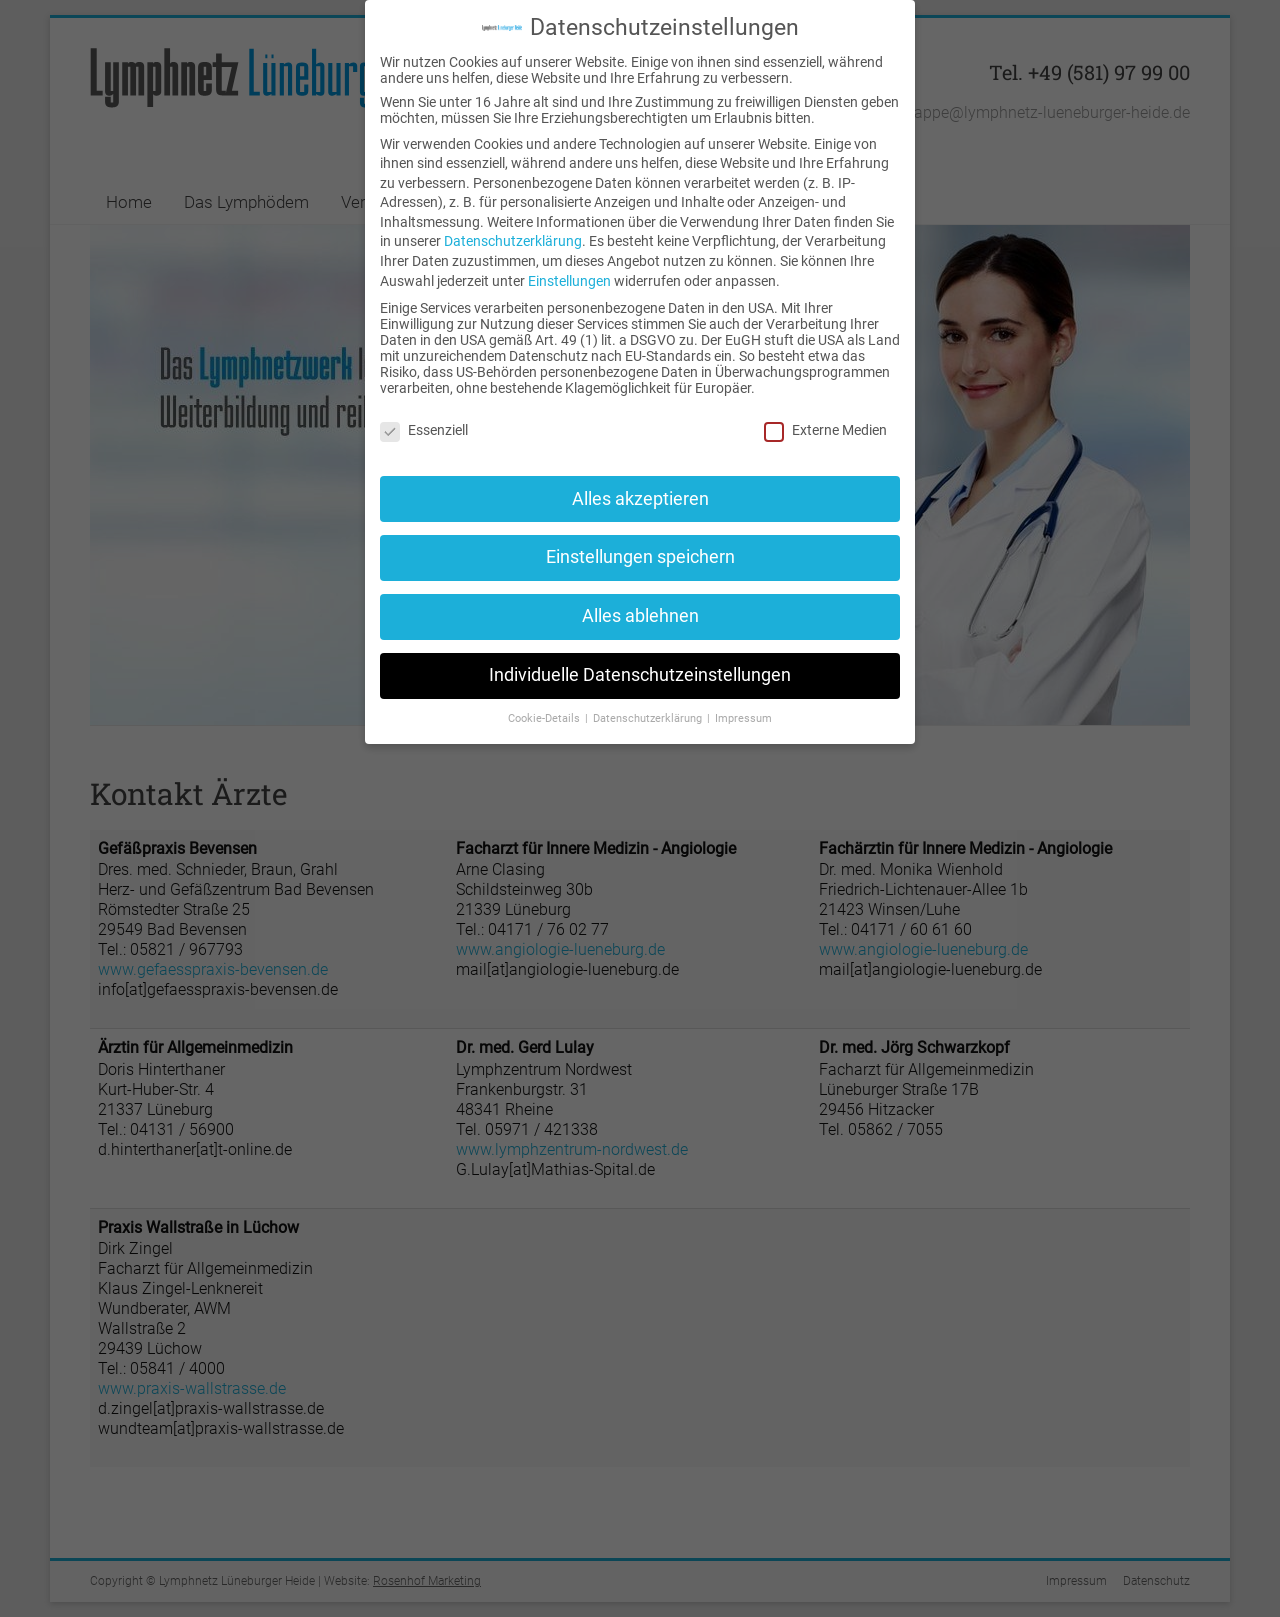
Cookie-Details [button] (545, 718)
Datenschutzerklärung (513, 241)
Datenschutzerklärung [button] (649, 718)
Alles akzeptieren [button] (640, 499)
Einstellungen (569, 281)
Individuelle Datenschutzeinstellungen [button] (640, 675)
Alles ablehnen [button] (640, 616)
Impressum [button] (743, 718)
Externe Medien (825, 430)
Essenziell (424, 430)
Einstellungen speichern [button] (640, 557)
